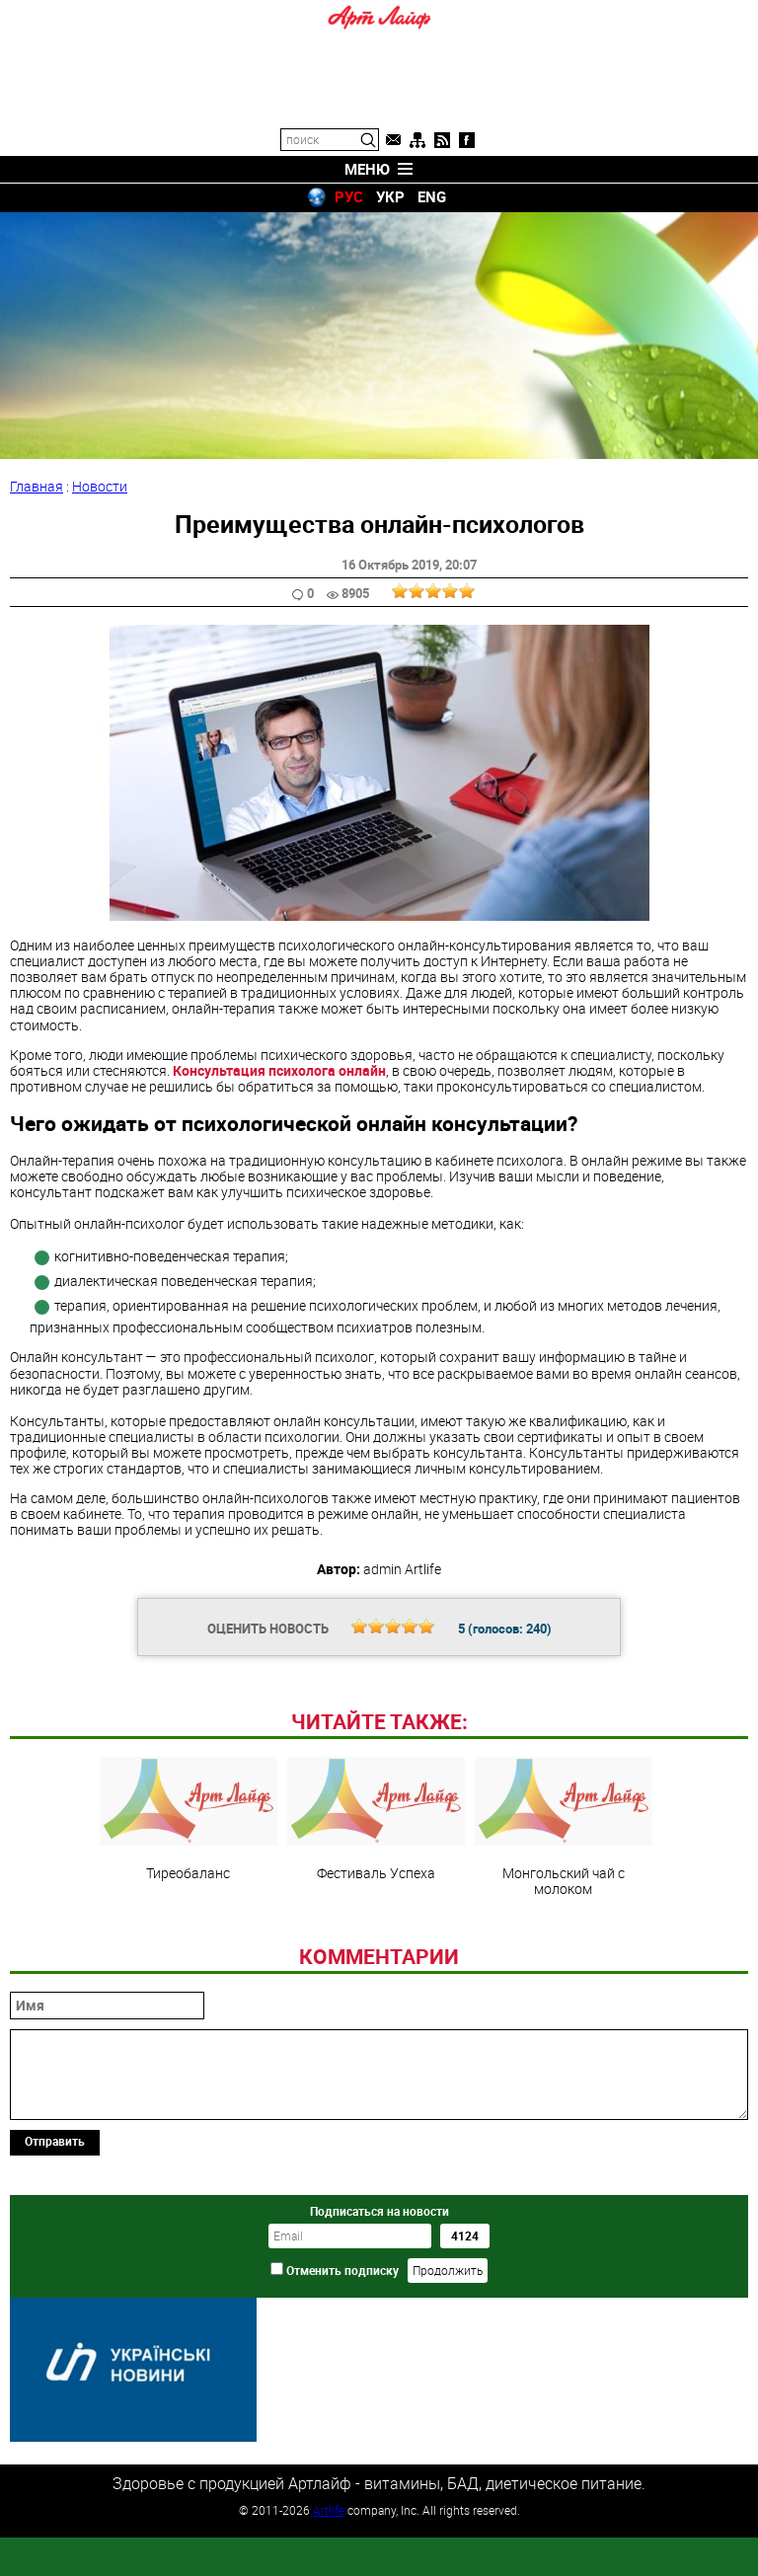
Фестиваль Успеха (376, 1954)
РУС (349, 196)
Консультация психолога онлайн (279, 1070)
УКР (390, 196)
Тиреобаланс (188, 1954)
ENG (431, 196)
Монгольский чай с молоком (563, 1962)
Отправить (55, 2276)
